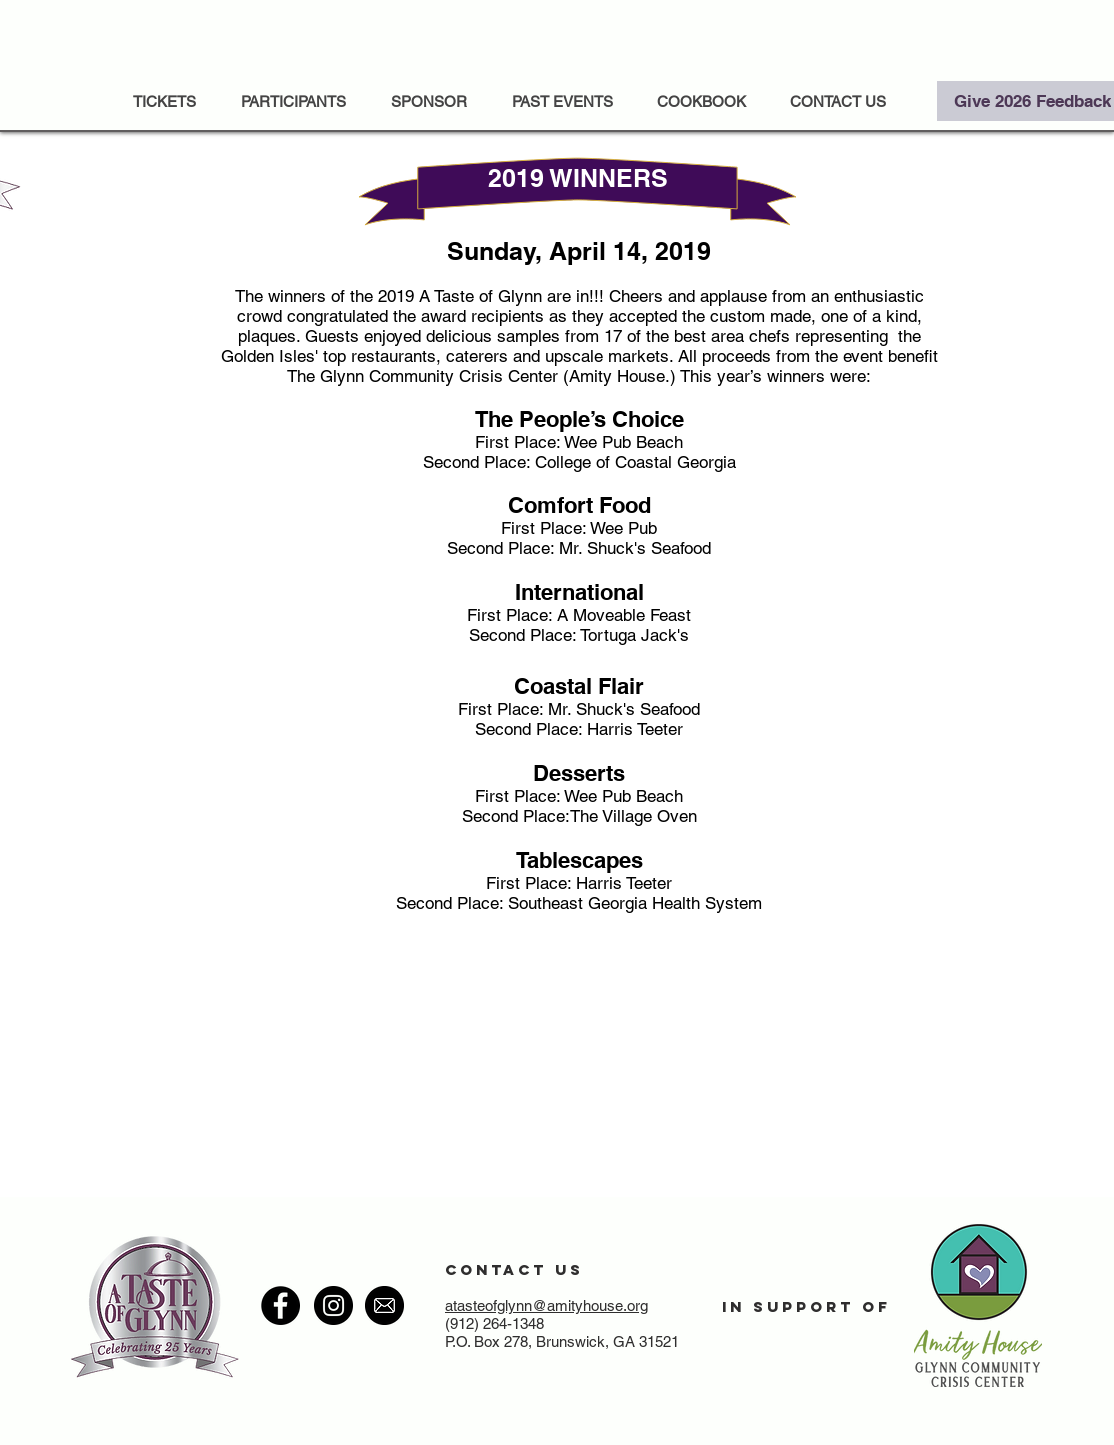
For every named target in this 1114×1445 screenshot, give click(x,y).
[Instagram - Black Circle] (333, 1305)
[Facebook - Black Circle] (280, 1305)
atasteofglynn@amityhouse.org (546, 1305)
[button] (562, 101)
